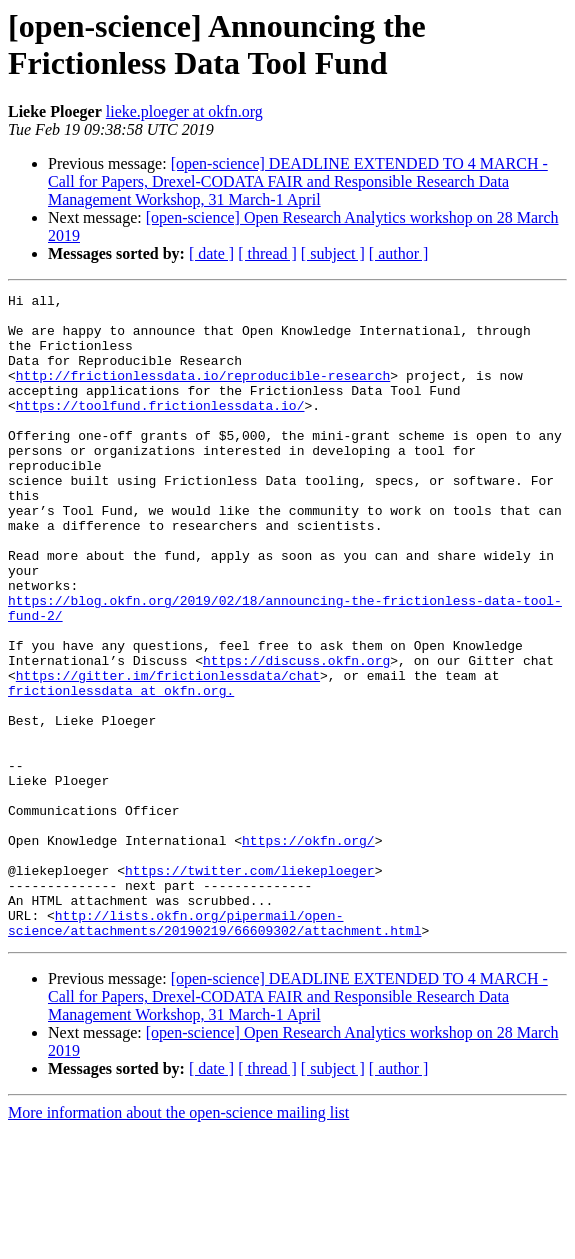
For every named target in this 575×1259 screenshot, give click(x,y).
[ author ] (399, 253)
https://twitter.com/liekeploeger (250, 987)
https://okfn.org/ (308, 951)
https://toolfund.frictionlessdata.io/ (160, 429)
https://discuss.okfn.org (296, 735)
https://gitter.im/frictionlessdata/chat (168, 753)
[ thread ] (267, 253)
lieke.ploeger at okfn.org (184, 111)
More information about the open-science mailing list (178, 1241)
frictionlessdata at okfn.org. (121, 771)
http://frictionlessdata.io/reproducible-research (203, 393)
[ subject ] (333, 253)
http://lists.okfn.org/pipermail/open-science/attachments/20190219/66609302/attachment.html (214, 1050)
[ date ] (211, 253)
